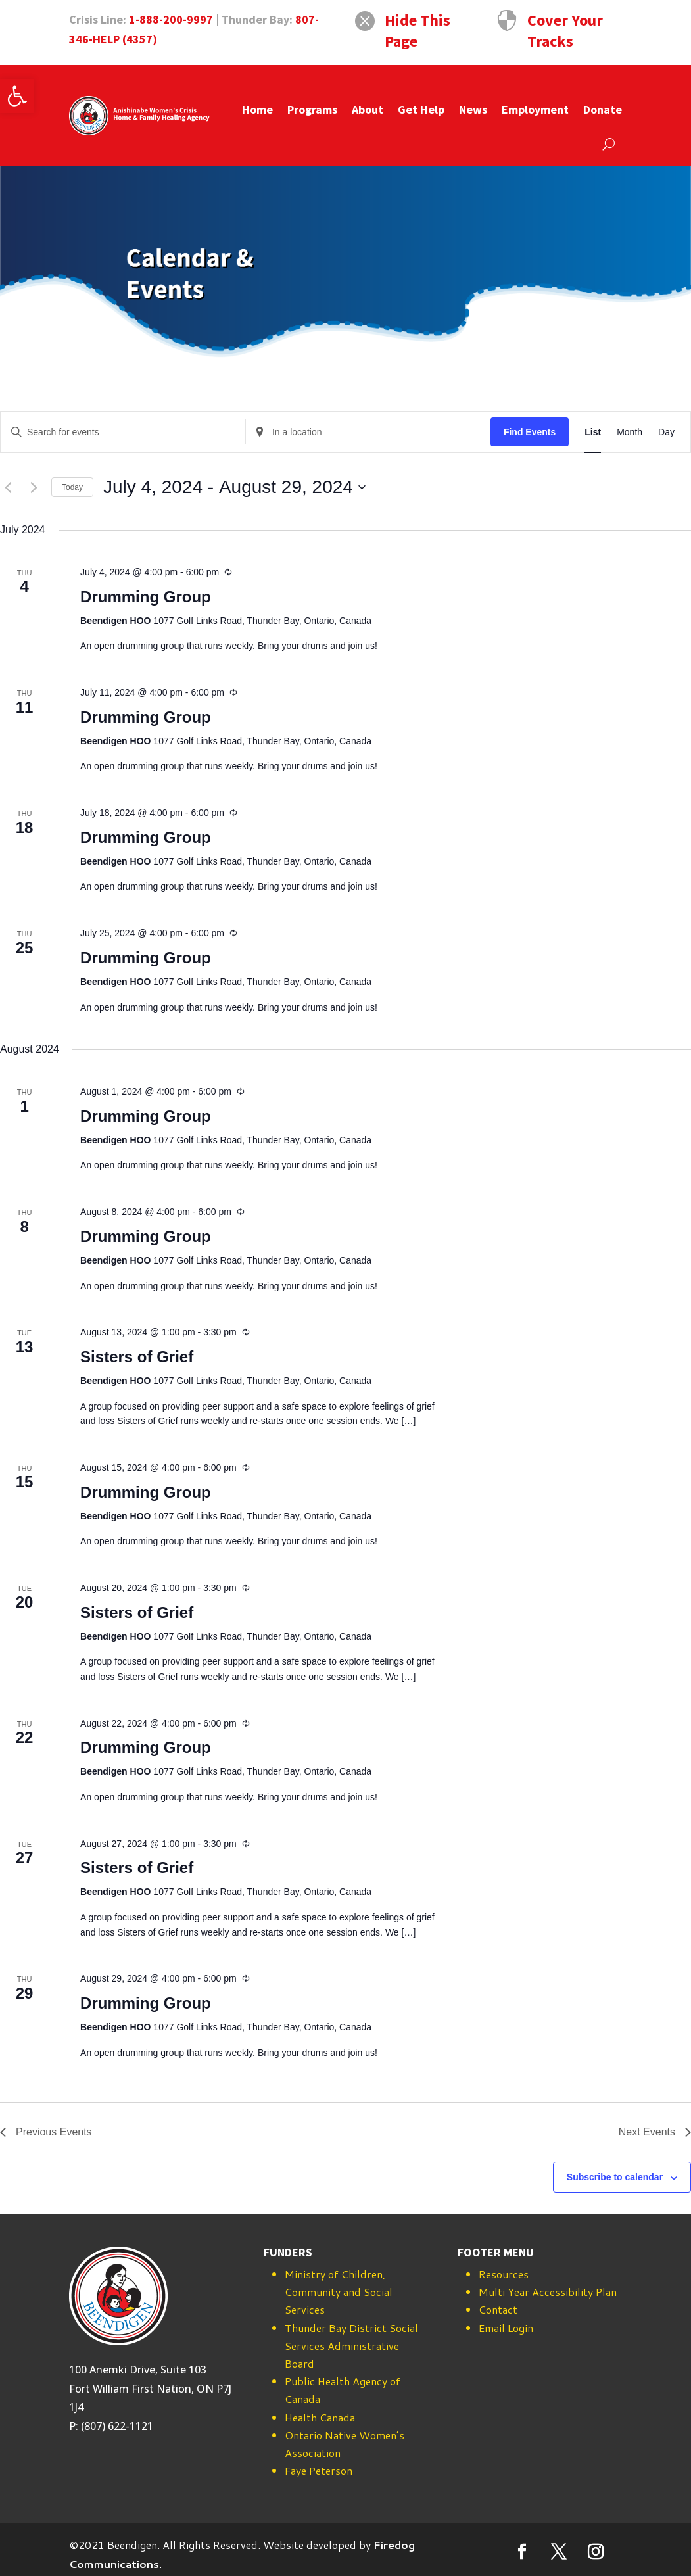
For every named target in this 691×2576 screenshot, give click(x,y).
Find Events (530, 432)
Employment (535, 109)
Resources (504, 2273)
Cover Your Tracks (565, 30)
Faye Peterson (318, 2470)
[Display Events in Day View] (666, 432)
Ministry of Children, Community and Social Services (339, 2291)
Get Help (421, 109)
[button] (17, 96)
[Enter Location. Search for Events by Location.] (368, 432)
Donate (602, 109)
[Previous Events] (8, 487)
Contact (498, 2309)
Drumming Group (145, 597)
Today (72, 487)
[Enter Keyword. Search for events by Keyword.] (123, 432)
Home (257, 109)
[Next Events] (33, 487)
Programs (312, 109)
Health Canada (320, 2417)
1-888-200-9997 (171, 19)
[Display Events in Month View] (629, 432)
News (473, 109)
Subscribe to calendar (615, 2177)
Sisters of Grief (136, 1357)
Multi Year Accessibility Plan (548, 2291)
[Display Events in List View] (592, 432)
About (367, 109)
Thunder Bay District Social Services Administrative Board (351, 2345)
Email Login (506, 2327)
